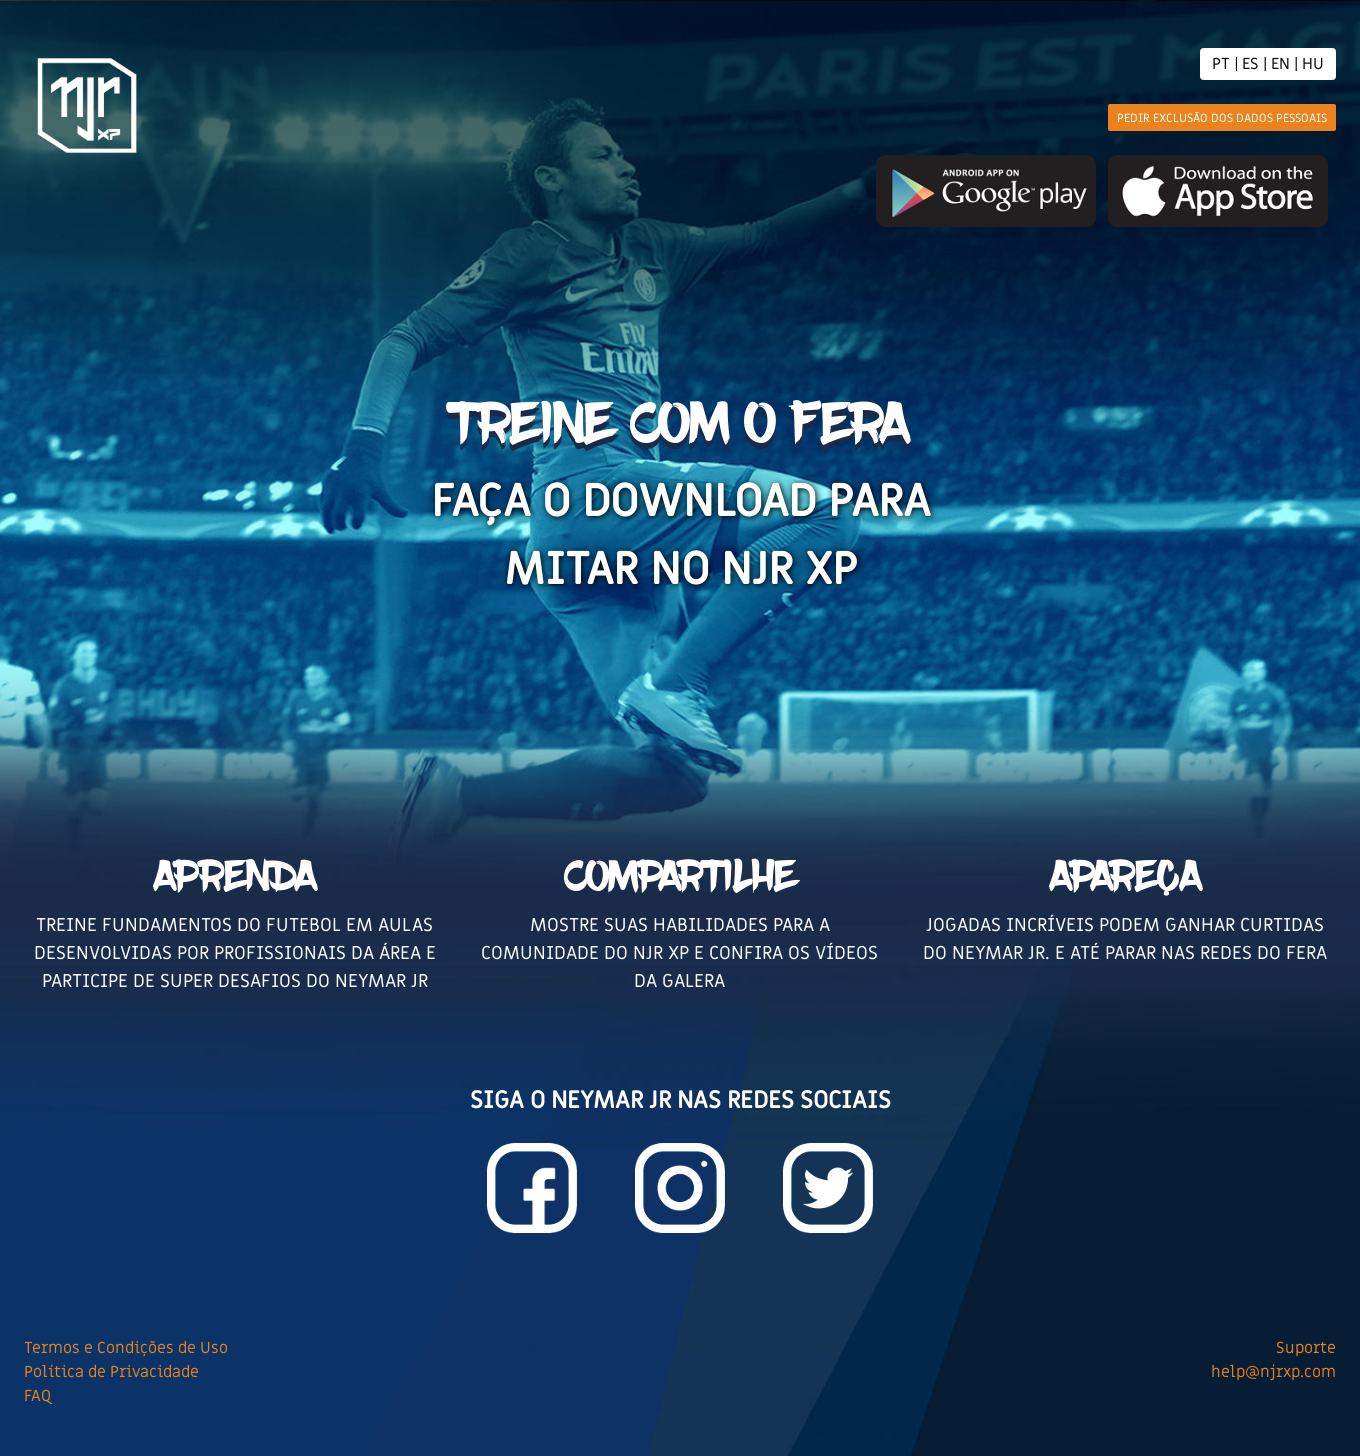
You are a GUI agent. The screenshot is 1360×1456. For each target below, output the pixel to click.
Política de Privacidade (111, 1372)
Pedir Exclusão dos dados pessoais (1222, 118)
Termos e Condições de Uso (126, 1348)
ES (1250, 64)
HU (1313, 64)
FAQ (37, 1396)
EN (1280, 64)
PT (1221, 64)
